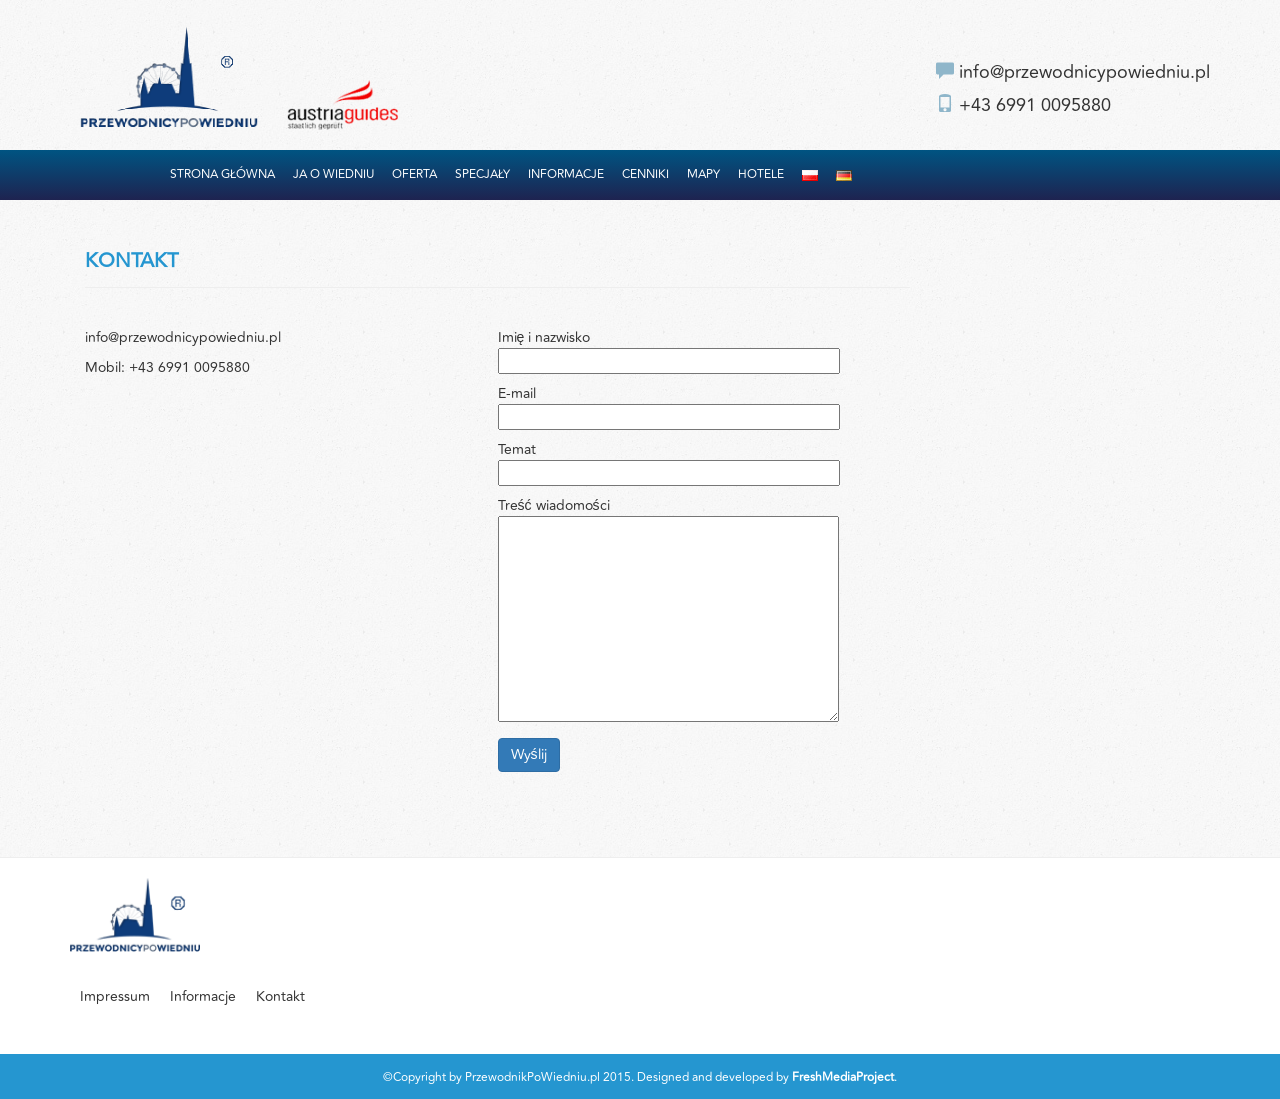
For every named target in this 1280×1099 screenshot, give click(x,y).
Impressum (115, 996)
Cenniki (645, 174)
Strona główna (222, 174)
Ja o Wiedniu (333, 174)
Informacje (566, 174)
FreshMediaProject (843, 1077)
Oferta (414, 174)
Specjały (482, 174)
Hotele (761, 174)
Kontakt (280, 996)
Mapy (703, 174)
